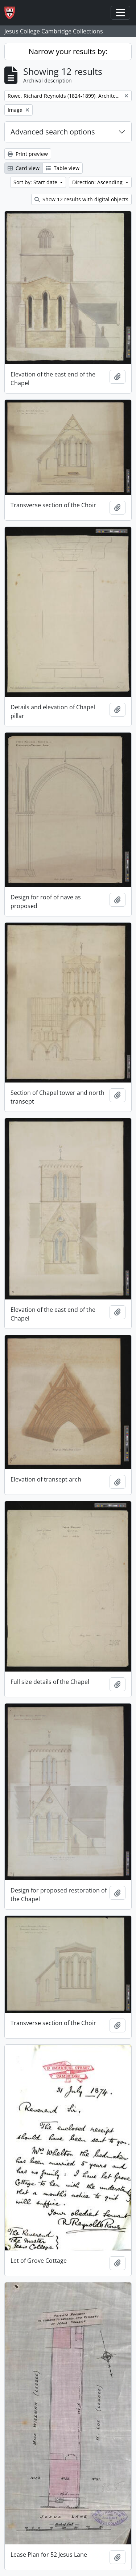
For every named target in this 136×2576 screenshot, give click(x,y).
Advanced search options (53, 132)
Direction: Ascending (98, 182)
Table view (62, 168)
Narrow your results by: (68, 51)
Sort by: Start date (36, 182)
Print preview (28, 153)
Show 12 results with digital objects (81, 199)
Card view (24, 168)
